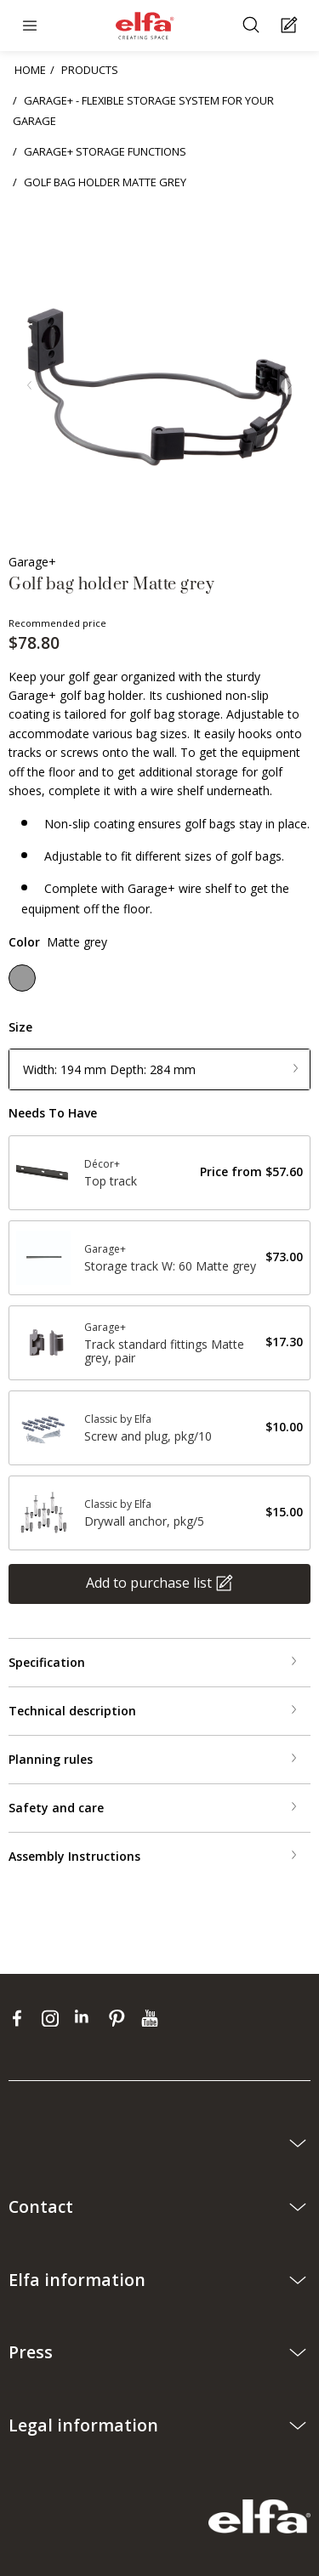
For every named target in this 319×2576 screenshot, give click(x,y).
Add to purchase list (149, 1581)
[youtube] (151, 2018)
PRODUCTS (89, 69)
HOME (30, 69)
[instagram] (54, 2018)
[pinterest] (120, 2018)
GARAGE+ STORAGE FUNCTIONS (105, 151)
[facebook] (21, 2018)
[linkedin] (87, 2018)
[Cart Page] (291, 26)
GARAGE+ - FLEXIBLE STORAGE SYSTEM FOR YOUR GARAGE (143, 110)
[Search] (253, 26)
